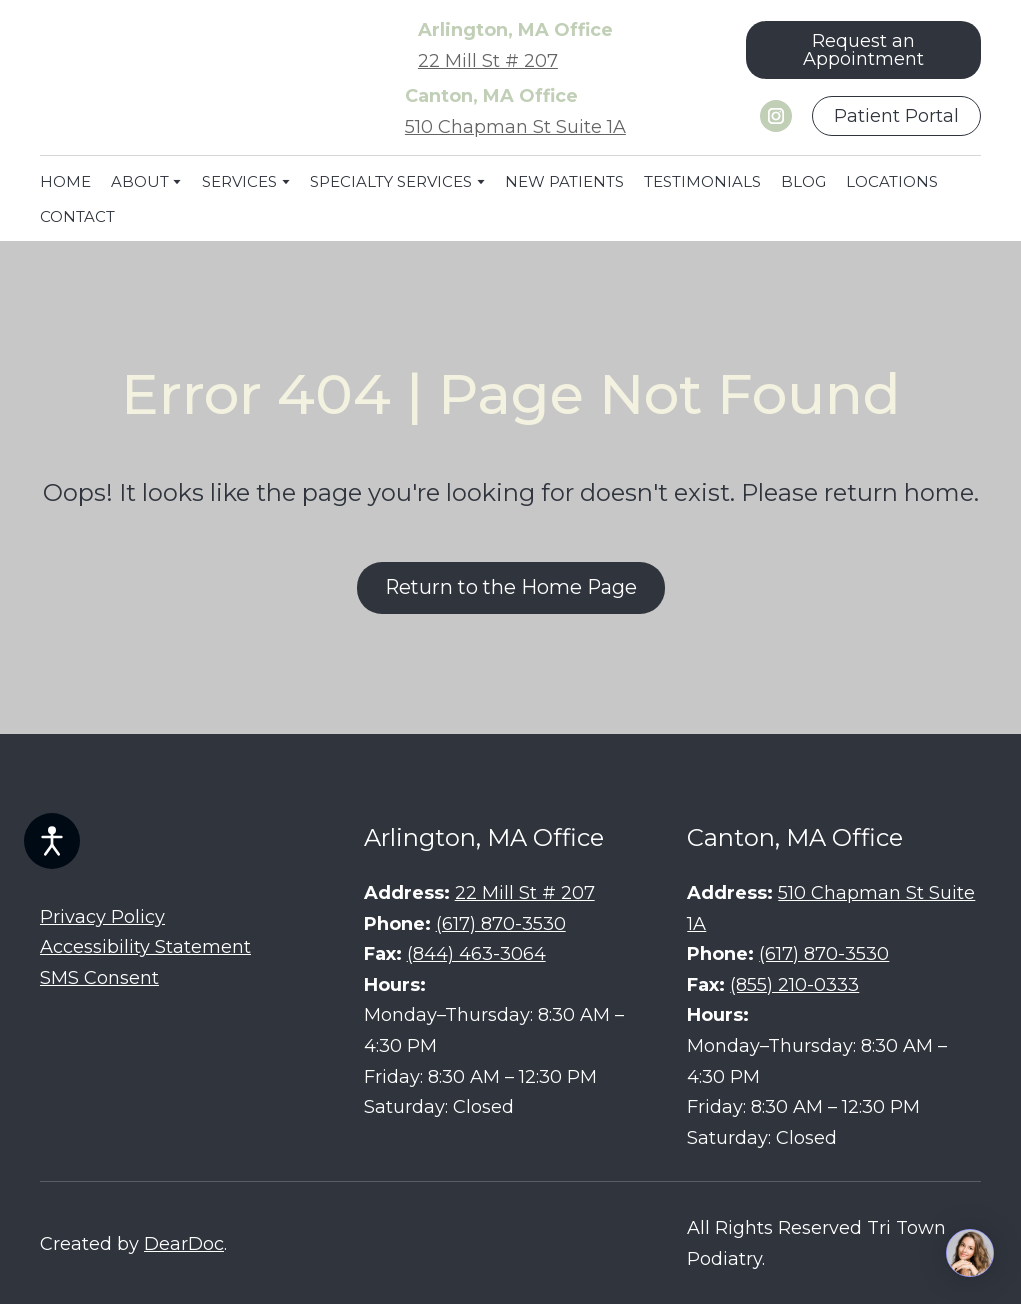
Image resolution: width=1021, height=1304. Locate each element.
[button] (863, 50)
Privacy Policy (102, 917)
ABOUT (140, 181)
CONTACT (77, 216)
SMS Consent (99, 978)
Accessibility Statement (145, 947)
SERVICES (239, 181)
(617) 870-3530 (501, 924)
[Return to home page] (162, 78)
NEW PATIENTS (564, 181)
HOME (65, 181)
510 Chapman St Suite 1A (515, 127)
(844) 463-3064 (476, 954)
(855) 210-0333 (794, 985)
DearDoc (184, 1244)
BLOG (803, 181)
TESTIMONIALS (702, 181)
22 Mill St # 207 (488, 61)
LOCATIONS (892, 181)
